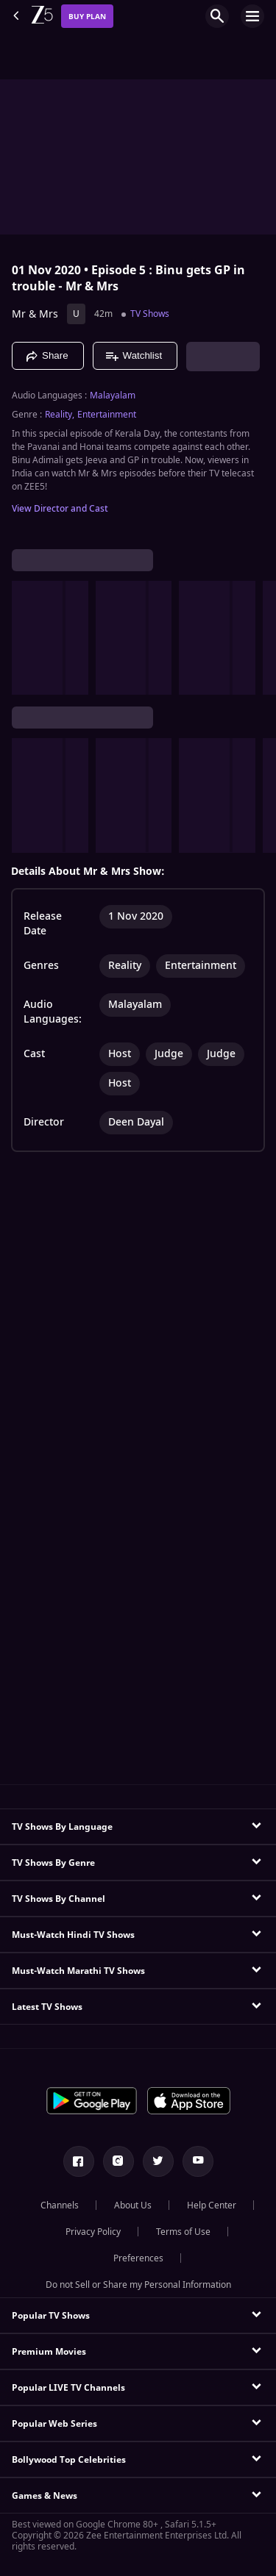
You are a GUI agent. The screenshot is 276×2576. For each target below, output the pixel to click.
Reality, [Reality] (59, 414)
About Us (133, 2205)
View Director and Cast (60, 508)
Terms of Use (183, 2232)
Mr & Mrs (35, 314)
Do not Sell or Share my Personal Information (138, 2284)
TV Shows (149, 314)
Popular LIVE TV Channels (68, 2387)
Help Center (211, 2205)
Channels (59, 2205)
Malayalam (112, 395)
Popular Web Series (54, 2423)
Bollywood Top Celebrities (69, 2459)
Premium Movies (49, 2351)
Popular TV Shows (51, 2315)
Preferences (138, 2258)
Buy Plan (87, 16)
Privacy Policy (93, 2232)
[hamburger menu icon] (252, 16)
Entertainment (106, 414)
